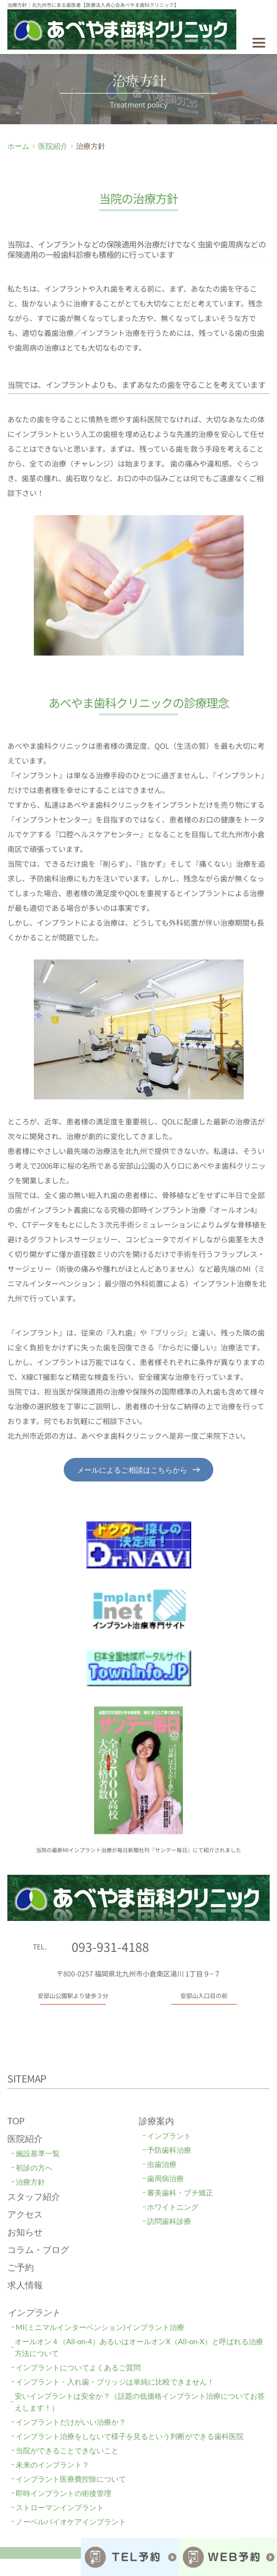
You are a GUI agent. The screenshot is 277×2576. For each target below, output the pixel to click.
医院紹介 (25, 2138)
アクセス (25, 2214)
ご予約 (20, 2267)
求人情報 (25, 2284)
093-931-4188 (110, 1946)
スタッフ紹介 (33, 2196)
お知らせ (25, 2231)
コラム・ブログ (38, 2249)
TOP (16, 2120)
